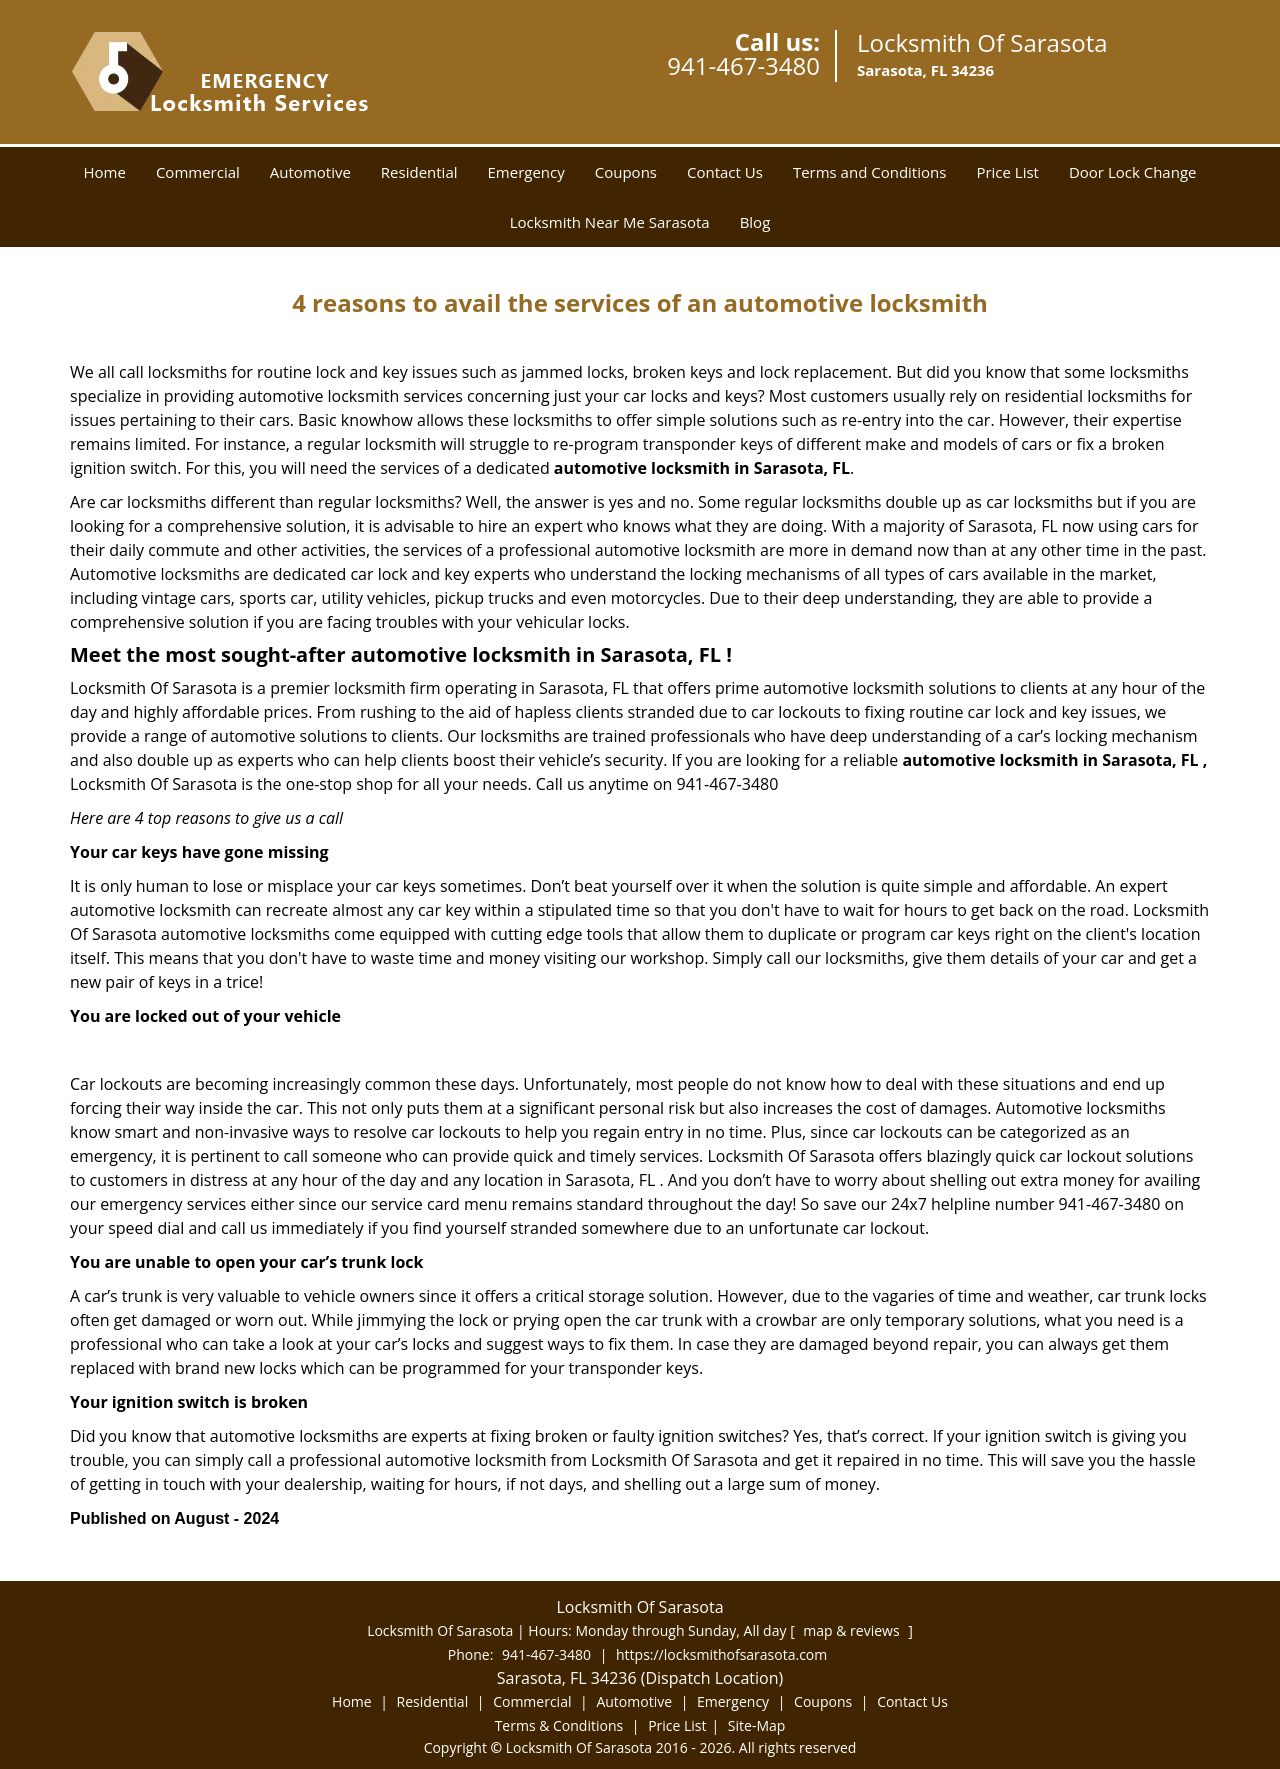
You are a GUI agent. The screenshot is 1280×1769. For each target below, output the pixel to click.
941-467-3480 (743, 65)
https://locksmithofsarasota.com (721, 1654)
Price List (1007, 172)
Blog (755, 222)
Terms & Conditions (559, 1725)
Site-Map (757, 1725)
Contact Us (725, 172)
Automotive (310, 172)
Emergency (526, 172)
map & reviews (853, 1630)
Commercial (198, 172)
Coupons (626, 172)
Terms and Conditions (870, 172)
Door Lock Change (1133, 172)
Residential (419, 172)
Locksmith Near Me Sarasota (610, 222)
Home (105, 172)
